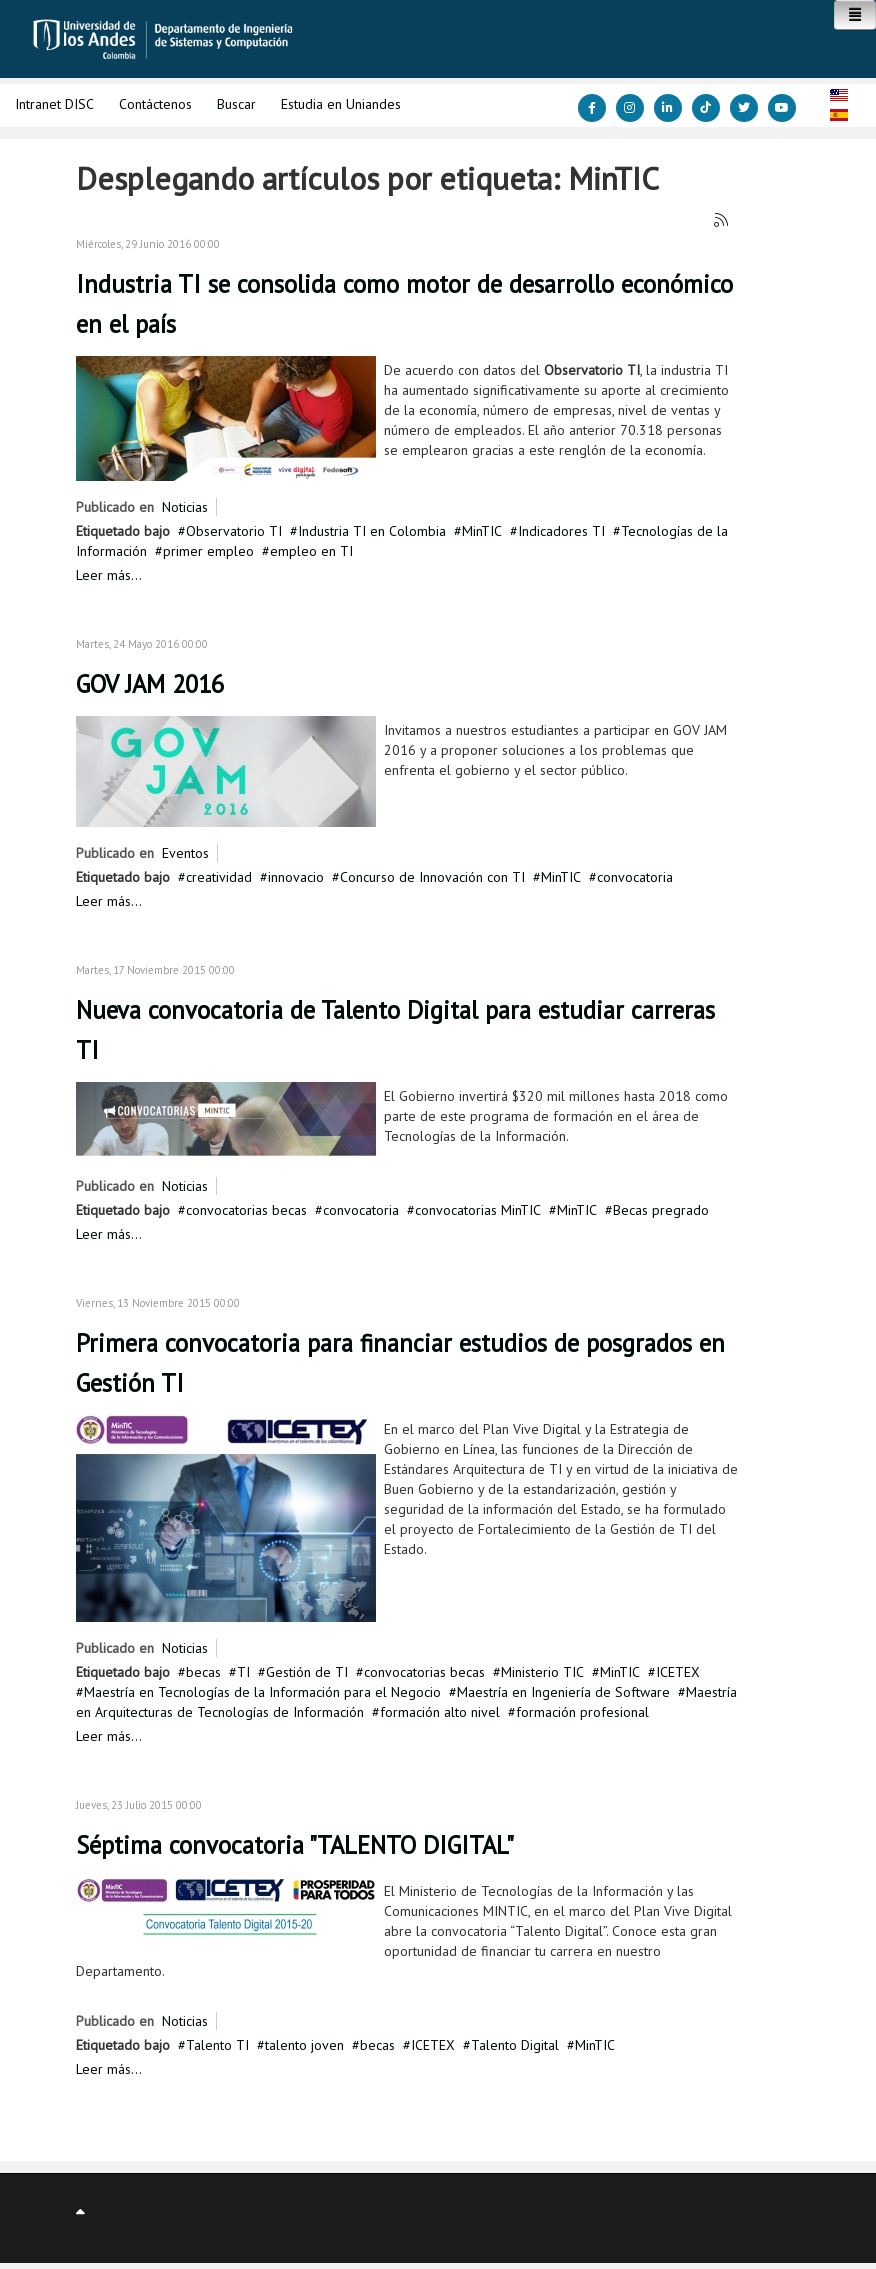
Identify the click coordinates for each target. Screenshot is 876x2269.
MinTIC (482, 531)
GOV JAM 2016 (150, 684)
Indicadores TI (561, 531)
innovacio (296, 877)
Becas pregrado (661, 1210)
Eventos (185, 853)
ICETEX (678, 1672)
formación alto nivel (440, 1712)
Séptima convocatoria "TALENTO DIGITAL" (295, 1845)
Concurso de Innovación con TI (432, 877)
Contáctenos (155, 104)
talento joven (304, 2045)
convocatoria (635, 877)
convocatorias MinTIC (478, 1210)
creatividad (219, 877)
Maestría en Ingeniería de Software (563, 1692)
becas (203, 1672)
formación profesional (582, 1712)
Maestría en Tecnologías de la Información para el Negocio (262, 1692)
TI (243, 1672)
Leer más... (109, 575)
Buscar (236, 104)
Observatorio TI (234, 531)
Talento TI (217, 2045)
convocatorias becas (246, 1210)
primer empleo (208, 551)
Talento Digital (515, 2045)
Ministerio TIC (542, 1672)
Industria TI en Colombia (372, 531)
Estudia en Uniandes (341, 104)
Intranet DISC (54, 104)
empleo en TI (311, 551)
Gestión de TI (307, 1672)
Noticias (185, 507)
